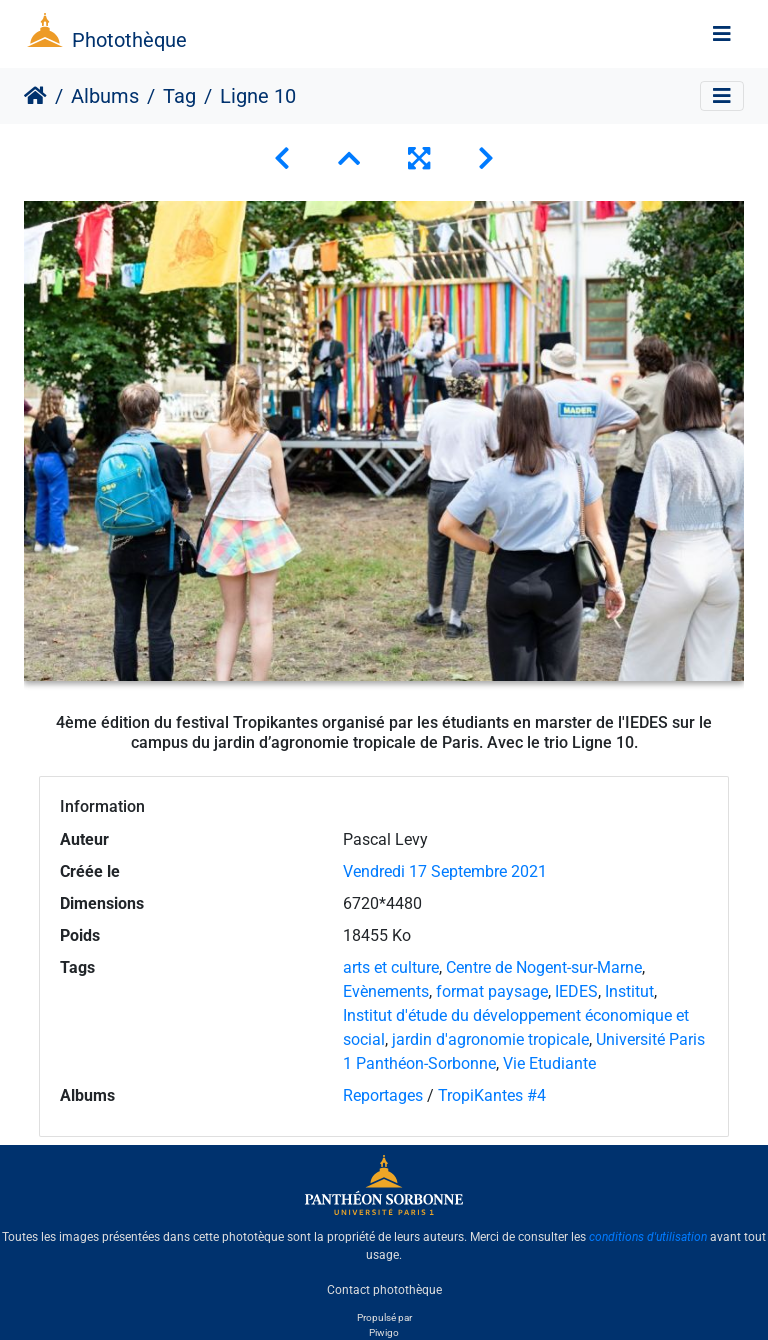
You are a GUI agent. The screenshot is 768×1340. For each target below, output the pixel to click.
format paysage (492, 991)
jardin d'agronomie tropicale (490, 1039)
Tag (179, 96)
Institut (629, 991)
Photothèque (129, 40)
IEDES (576, 991)
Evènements (386, 991)
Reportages (383, 1095)
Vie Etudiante (549, 1063)
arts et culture (391, 967)
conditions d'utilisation (648, 1237)
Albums (105, 96)
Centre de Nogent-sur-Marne (544, 967)
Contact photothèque (384, 1289)
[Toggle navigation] (722, 34)
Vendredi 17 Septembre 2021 (445, 871)
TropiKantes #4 (492, 1095)
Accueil (35, 96)
